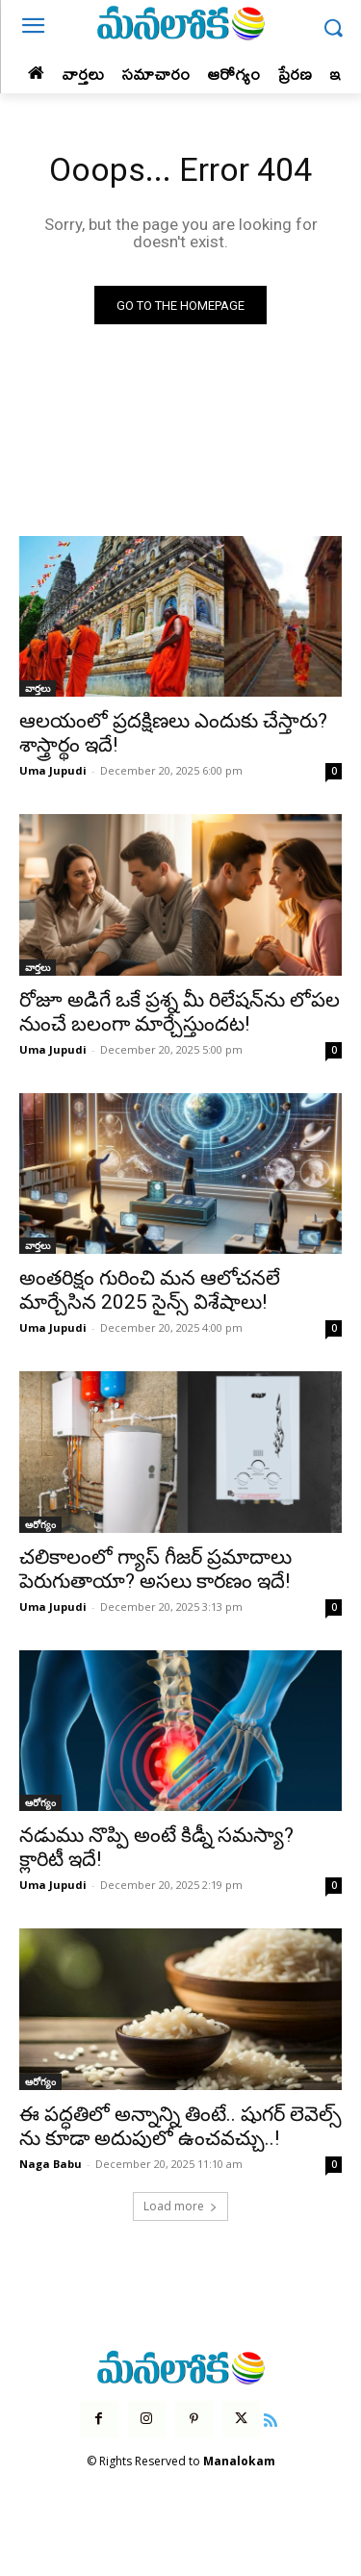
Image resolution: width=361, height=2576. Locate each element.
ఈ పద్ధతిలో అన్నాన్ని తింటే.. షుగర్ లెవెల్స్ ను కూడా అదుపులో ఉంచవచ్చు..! (180, 2126)
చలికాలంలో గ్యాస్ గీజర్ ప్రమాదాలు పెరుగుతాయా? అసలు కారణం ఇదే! (155, 1569)
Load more (180, 2206)
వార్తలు (37, 688)
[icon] (270, 2418)
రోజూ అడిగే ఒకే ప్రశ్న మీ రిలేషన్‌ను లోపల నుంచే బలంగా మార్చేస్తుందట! (179, 1011)
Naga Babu (50, 2163)
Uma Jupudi (53, 770)
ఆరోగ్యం (40, 1524)
